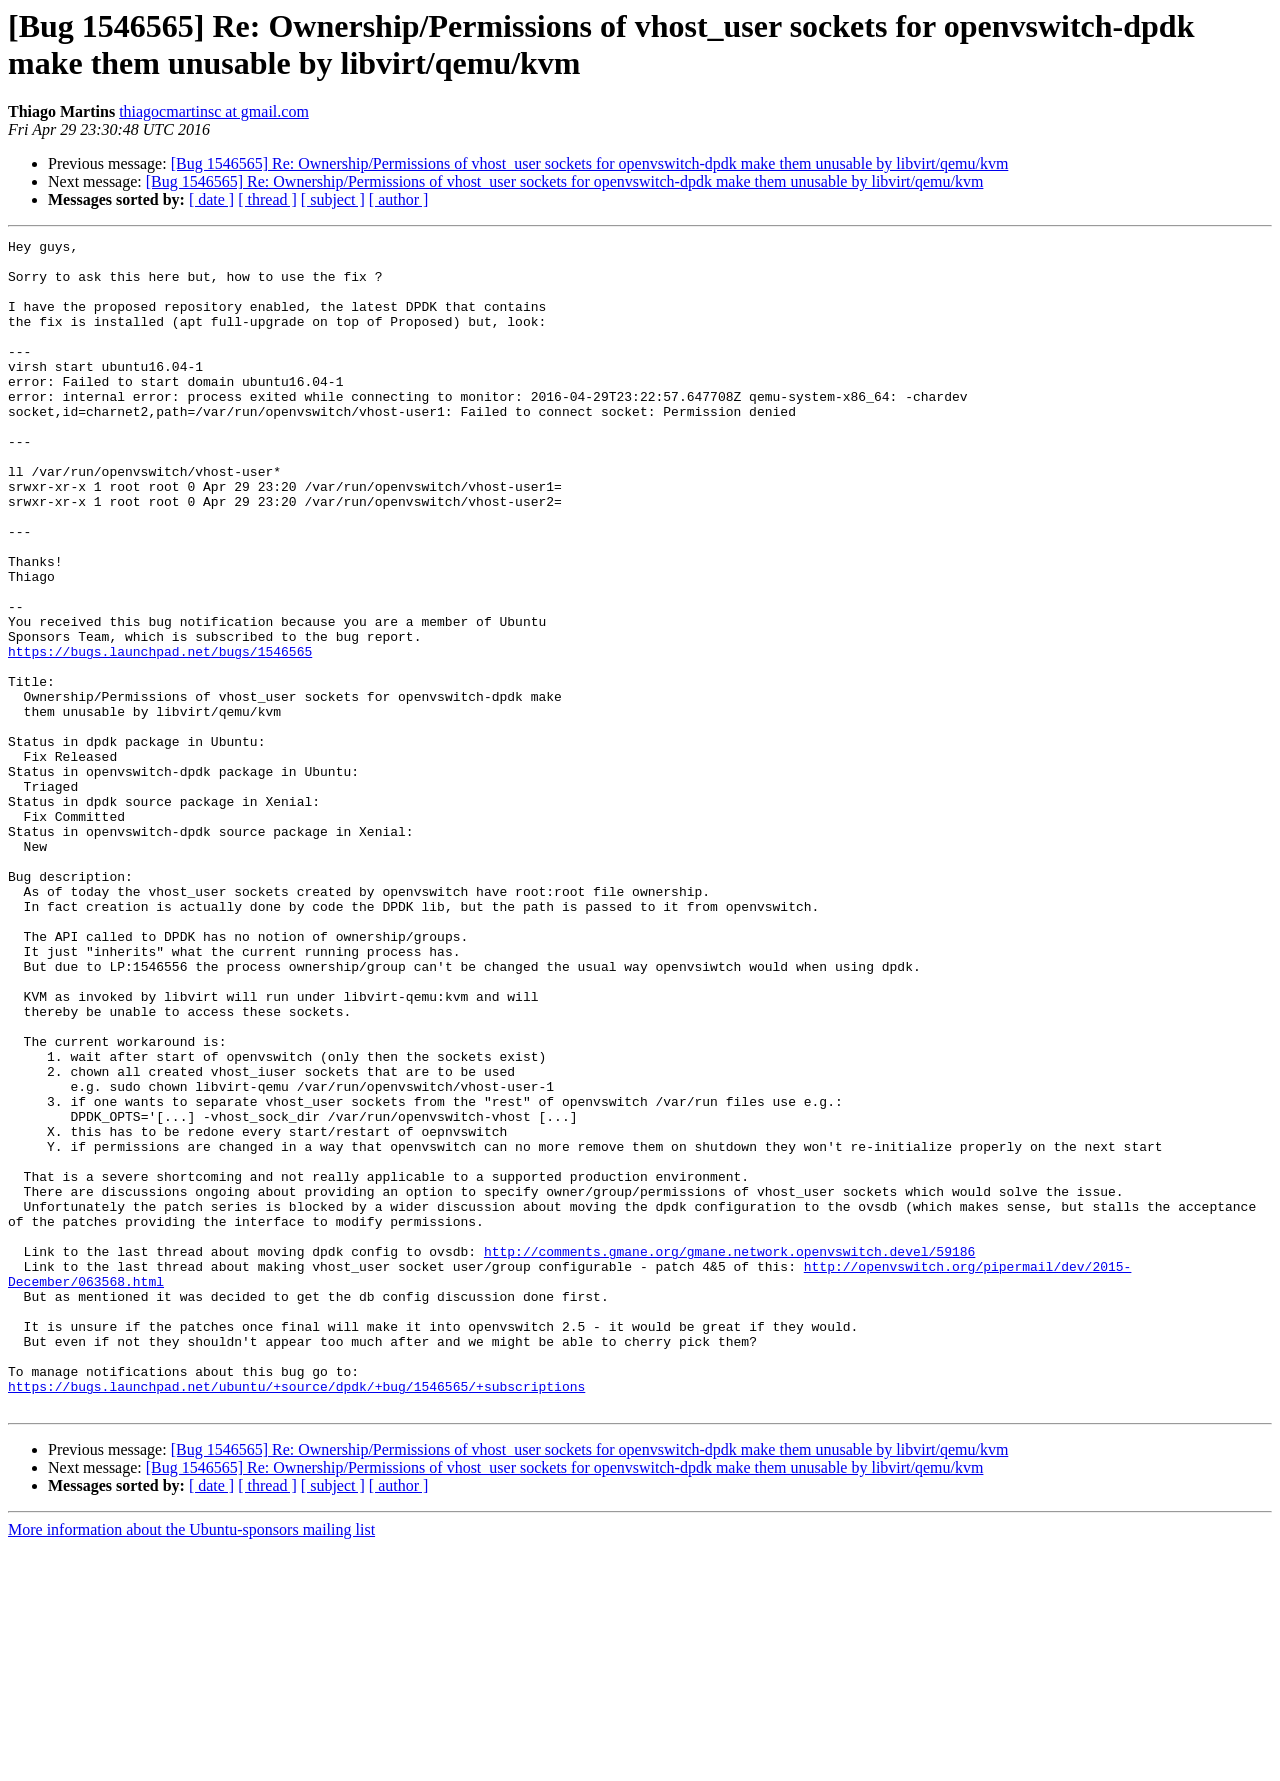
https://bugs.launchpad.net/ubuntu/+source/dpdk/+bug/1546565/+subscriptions (296, 1617)
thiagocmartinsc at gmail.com (214, 111)
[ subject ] (333, 199)
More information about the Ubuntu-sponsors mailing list (191, 1763)
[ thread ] (267, 199)
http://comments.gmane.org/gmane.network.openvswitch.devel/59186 (729, 1455)
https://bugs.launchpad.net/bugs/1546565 (160, 735)
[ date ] (211, 199)
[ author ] (399, 199)
